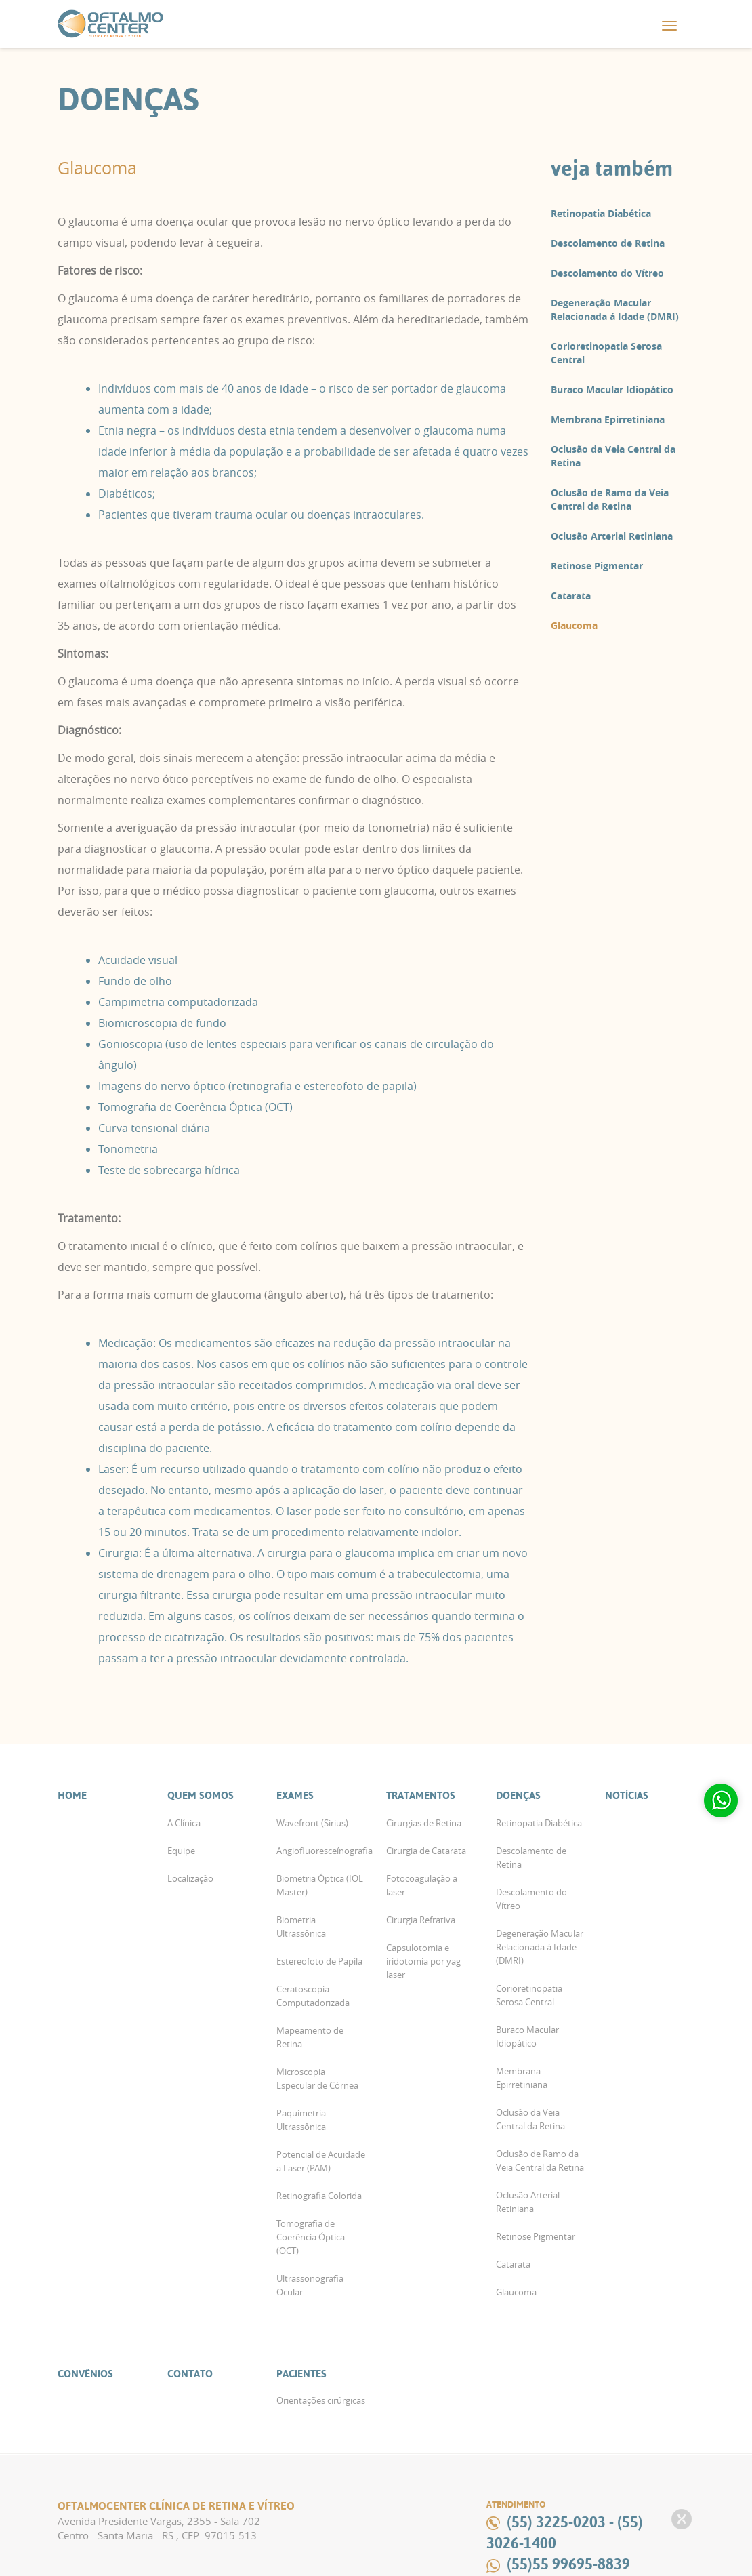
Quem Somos (200, 1795)
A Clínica (184, 1823)
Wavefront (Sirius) (312, 1823)
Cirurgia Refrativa (420, 1920)
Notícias (626, 1795)
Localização (190, 1878)
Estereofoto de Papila (319, 1961)
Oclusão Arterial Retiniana (612, 535)
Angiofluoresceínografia (324, 1851)
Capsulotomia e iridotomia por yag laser (423, 1961)
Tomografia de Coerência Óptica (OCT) (310, 2237)
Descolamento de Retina (608, 243)
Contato (190, 2373)
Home (72, 1795)
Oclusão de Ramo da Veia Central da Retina (610, 499)
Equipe (181, 1851)
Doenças (518, 1795)
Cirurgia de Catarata (426, 1851)
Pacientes (301, 2373)
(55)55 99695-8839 (568, 2564)
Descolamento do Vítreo (607, 272)
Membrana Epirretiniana (608, 419)
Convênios (85, 2373)
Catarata (571, 595)
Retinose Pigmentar (597, 565)
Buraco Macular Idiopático (612, 389)
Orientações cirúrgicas (320, 2400)
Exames (295, 1795)
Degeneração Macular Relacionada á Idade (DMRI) (615, 309)
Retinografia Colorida (319, 2196)
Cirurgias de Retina (423, 1823)
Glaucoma (574, 625)
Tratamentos (420, 1795)
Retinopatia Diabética (601, 213)
